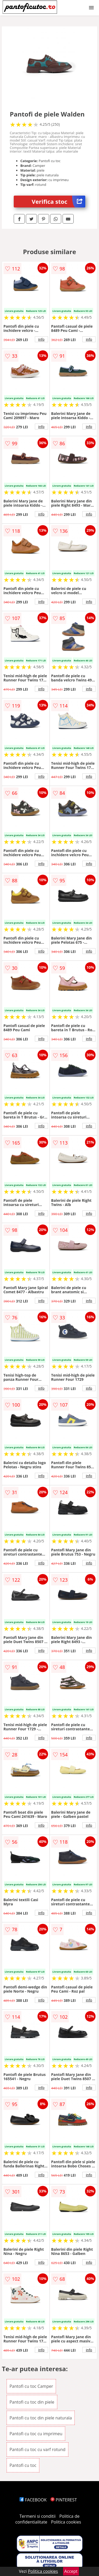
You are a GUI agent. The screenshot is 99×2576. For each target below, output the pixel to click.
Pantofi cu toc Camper (31, 2386)
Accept (71, 2571)
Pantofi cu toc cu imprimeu (36, 2434)
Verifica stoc (58, 201)
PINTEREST (63, 2500)
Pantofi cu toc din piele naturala (41, 2418)
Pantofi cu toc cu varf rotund (37, 2449)
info (41, 339)
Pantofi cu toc (23, 2465)
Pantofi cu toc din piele (32, 2402)
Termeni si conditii (38, 2516)
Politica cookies (66, 2522)
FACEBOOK (33, 2500)
